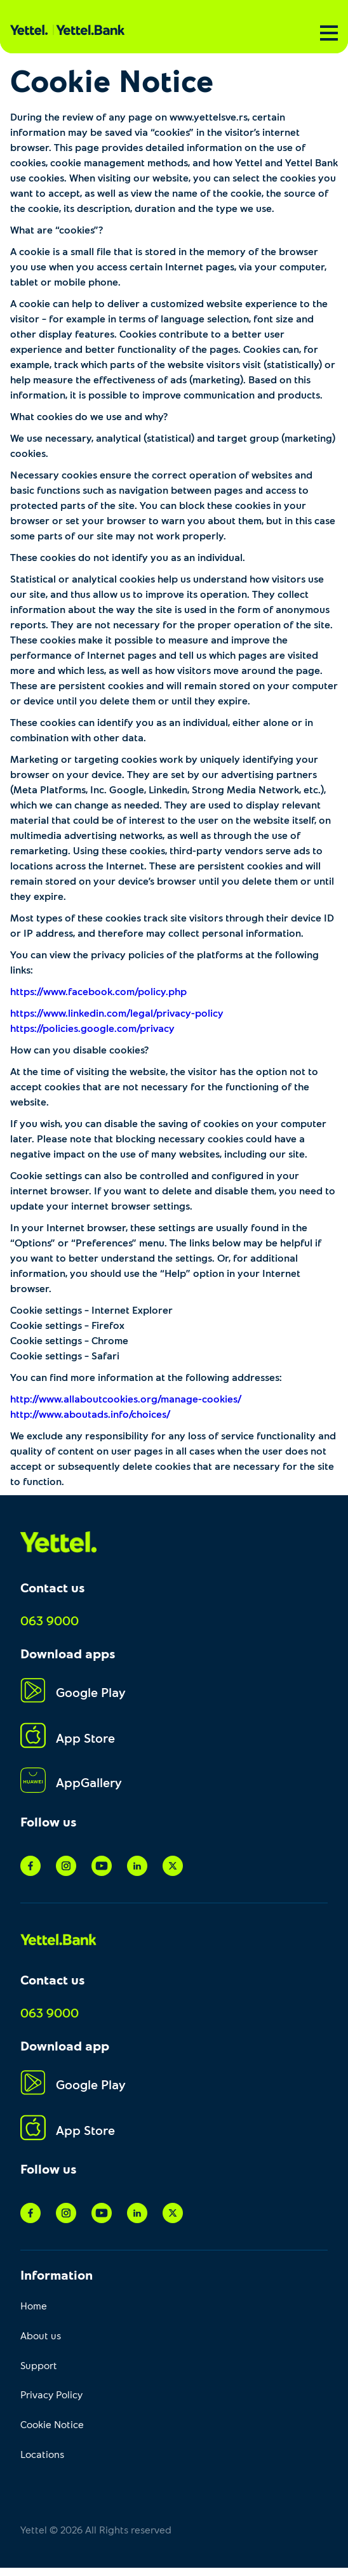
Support (38, 2365)
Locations (42, 2454)
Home (33, 2305)
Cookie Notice (52, 2424)
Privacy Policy (51, 2394)
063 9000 (49, 1620)
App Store (67, 1737)
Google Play (73, 1692)
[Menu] (329, 33)
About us (40, 2335)
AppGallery (71, 1782)
